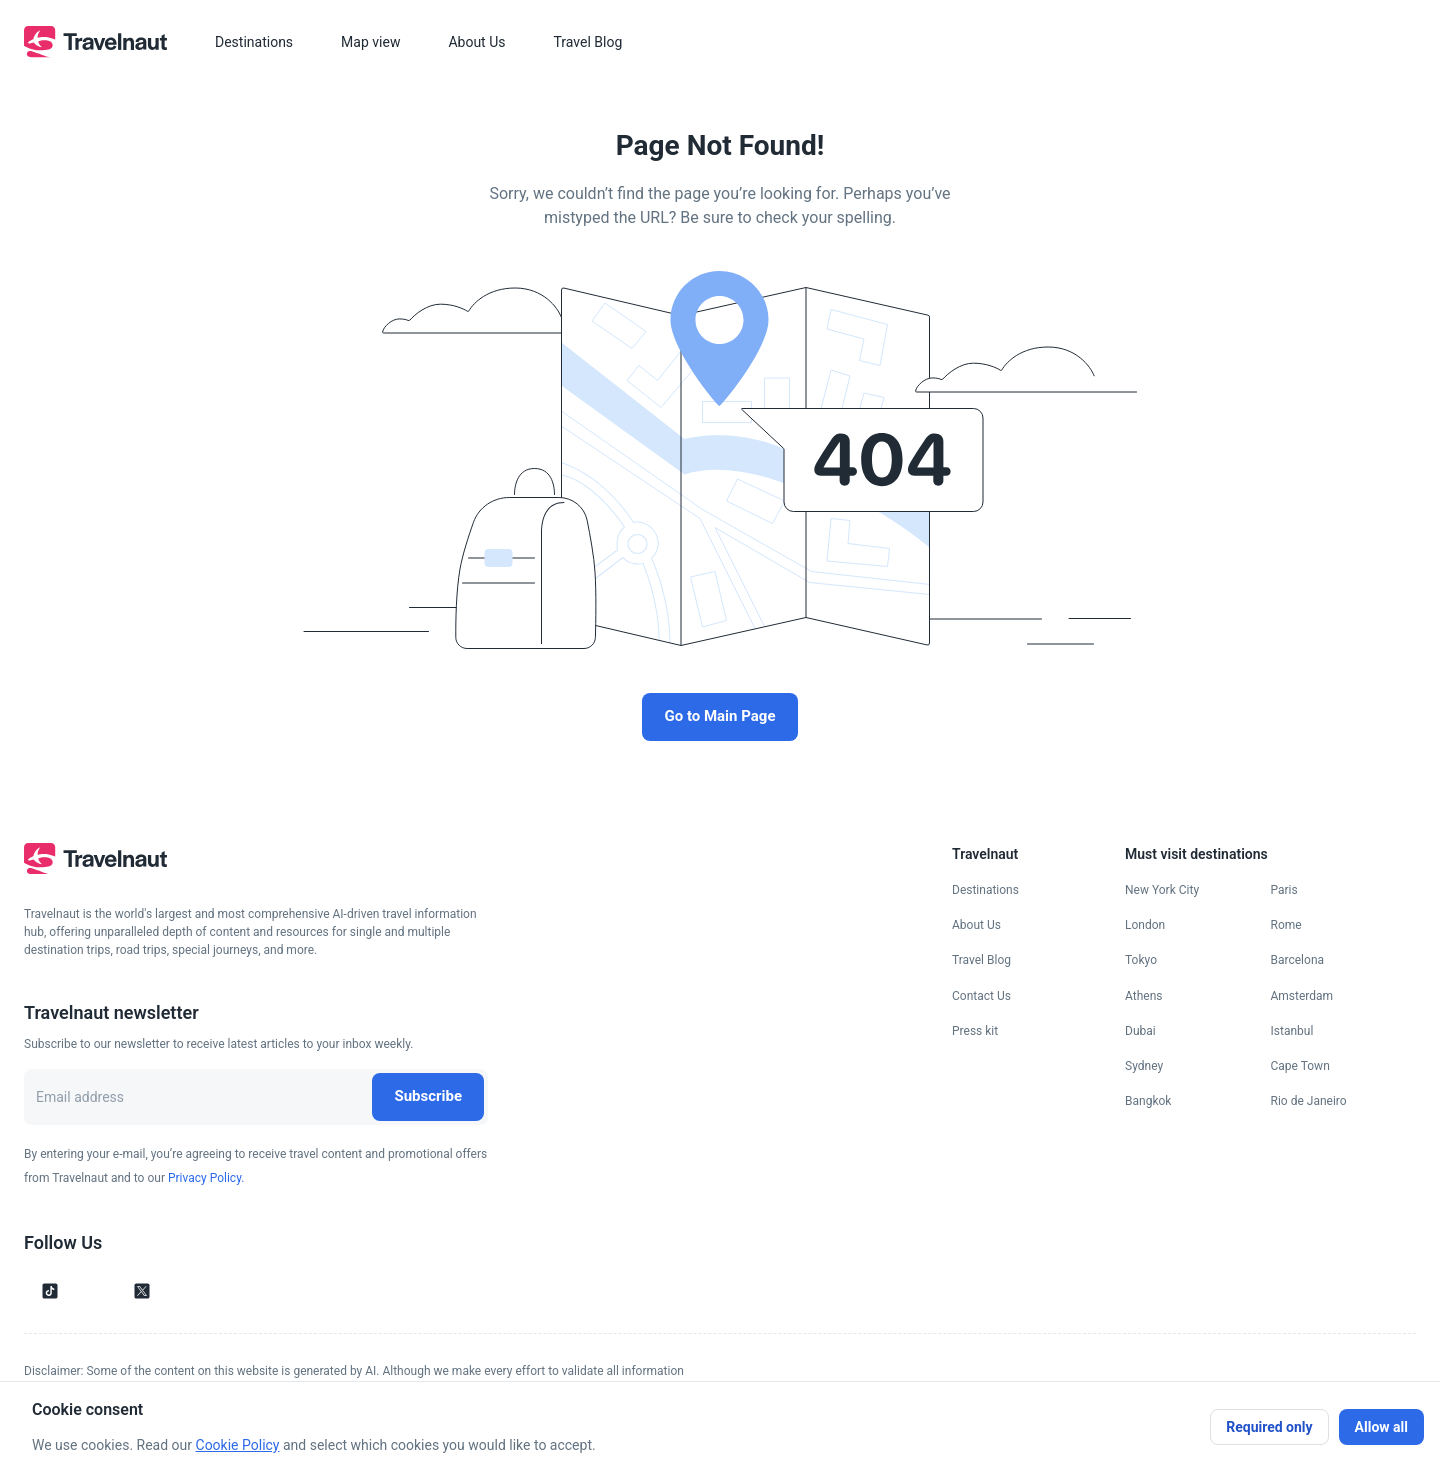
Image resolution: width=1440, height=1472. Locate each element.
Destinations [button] (254, 42)
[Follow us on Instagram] (84, 1291)
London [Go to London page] (1145, 925)
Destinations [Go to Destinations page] (985, 890)
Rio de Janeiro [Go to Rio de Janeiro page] (1309, 1101)
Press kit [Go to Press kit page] (975, 1031)
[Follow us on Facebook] (176, 1291)
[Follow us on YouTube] (108, 1291)
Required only (1269, 1427)
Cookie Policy (238, 1445)
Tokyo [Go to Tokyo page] (1141, 960)
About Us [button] (476, 42)
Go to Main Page (719, 716)
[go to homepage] (95, 52)
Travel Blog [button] (587, 42)
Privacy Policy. (206, 1178)
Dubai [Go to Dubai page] (1140, 1031)
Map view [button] (370, 42)
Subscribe (428, 1096)
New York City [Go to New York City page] (1162, 890)
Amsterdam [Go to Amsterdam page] (1302, 996)
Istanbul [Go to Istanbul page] (1292, 1031)
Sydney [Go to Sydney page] (1144, 1066)
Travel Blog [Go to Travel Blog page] (981, 960)
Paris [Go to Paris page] (1284, 890)
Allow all (1381, 1427)
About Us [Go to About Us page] (976, 925)
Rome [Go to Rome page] (1286, 925)
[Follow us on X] (142, 1291)
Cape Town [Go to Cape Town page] (1300, 1066)
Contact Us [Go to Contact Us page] (981, 996)
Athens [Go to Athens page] (1143, 996)
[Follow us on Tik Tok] (50, 1291)
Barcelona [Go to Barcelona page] (1298, 960)
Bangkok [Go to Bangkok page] (1148, 1101)
